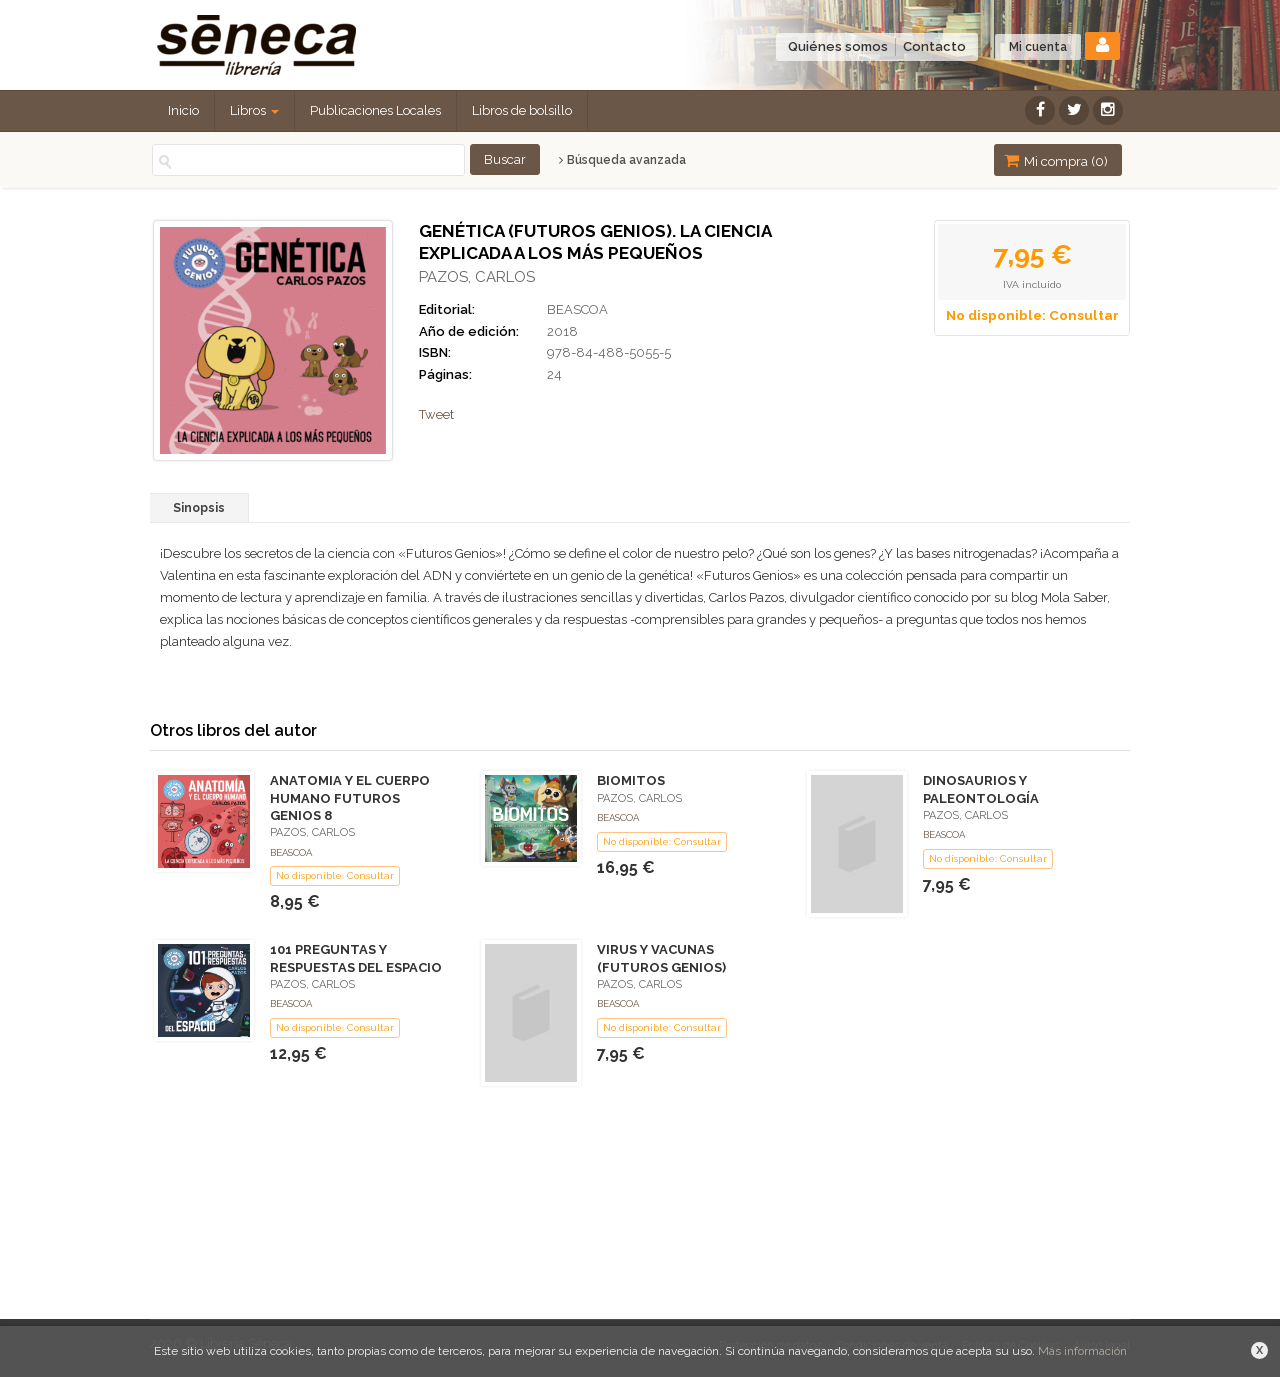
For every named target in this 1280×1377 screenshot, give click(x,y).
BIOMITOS (631, 780)
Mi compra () (1056, 160)
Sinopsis (199, 508)
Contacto (934, 46)
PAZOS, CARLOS (477, 277)
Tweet (436, 414)
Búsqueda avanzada (622, 160)
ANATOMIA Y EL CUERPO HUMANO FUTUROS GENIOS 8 (350, 797)
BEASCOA (577, 309)
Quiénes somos (838, 46)
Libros (254, 110)
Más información (1082, 1351)
